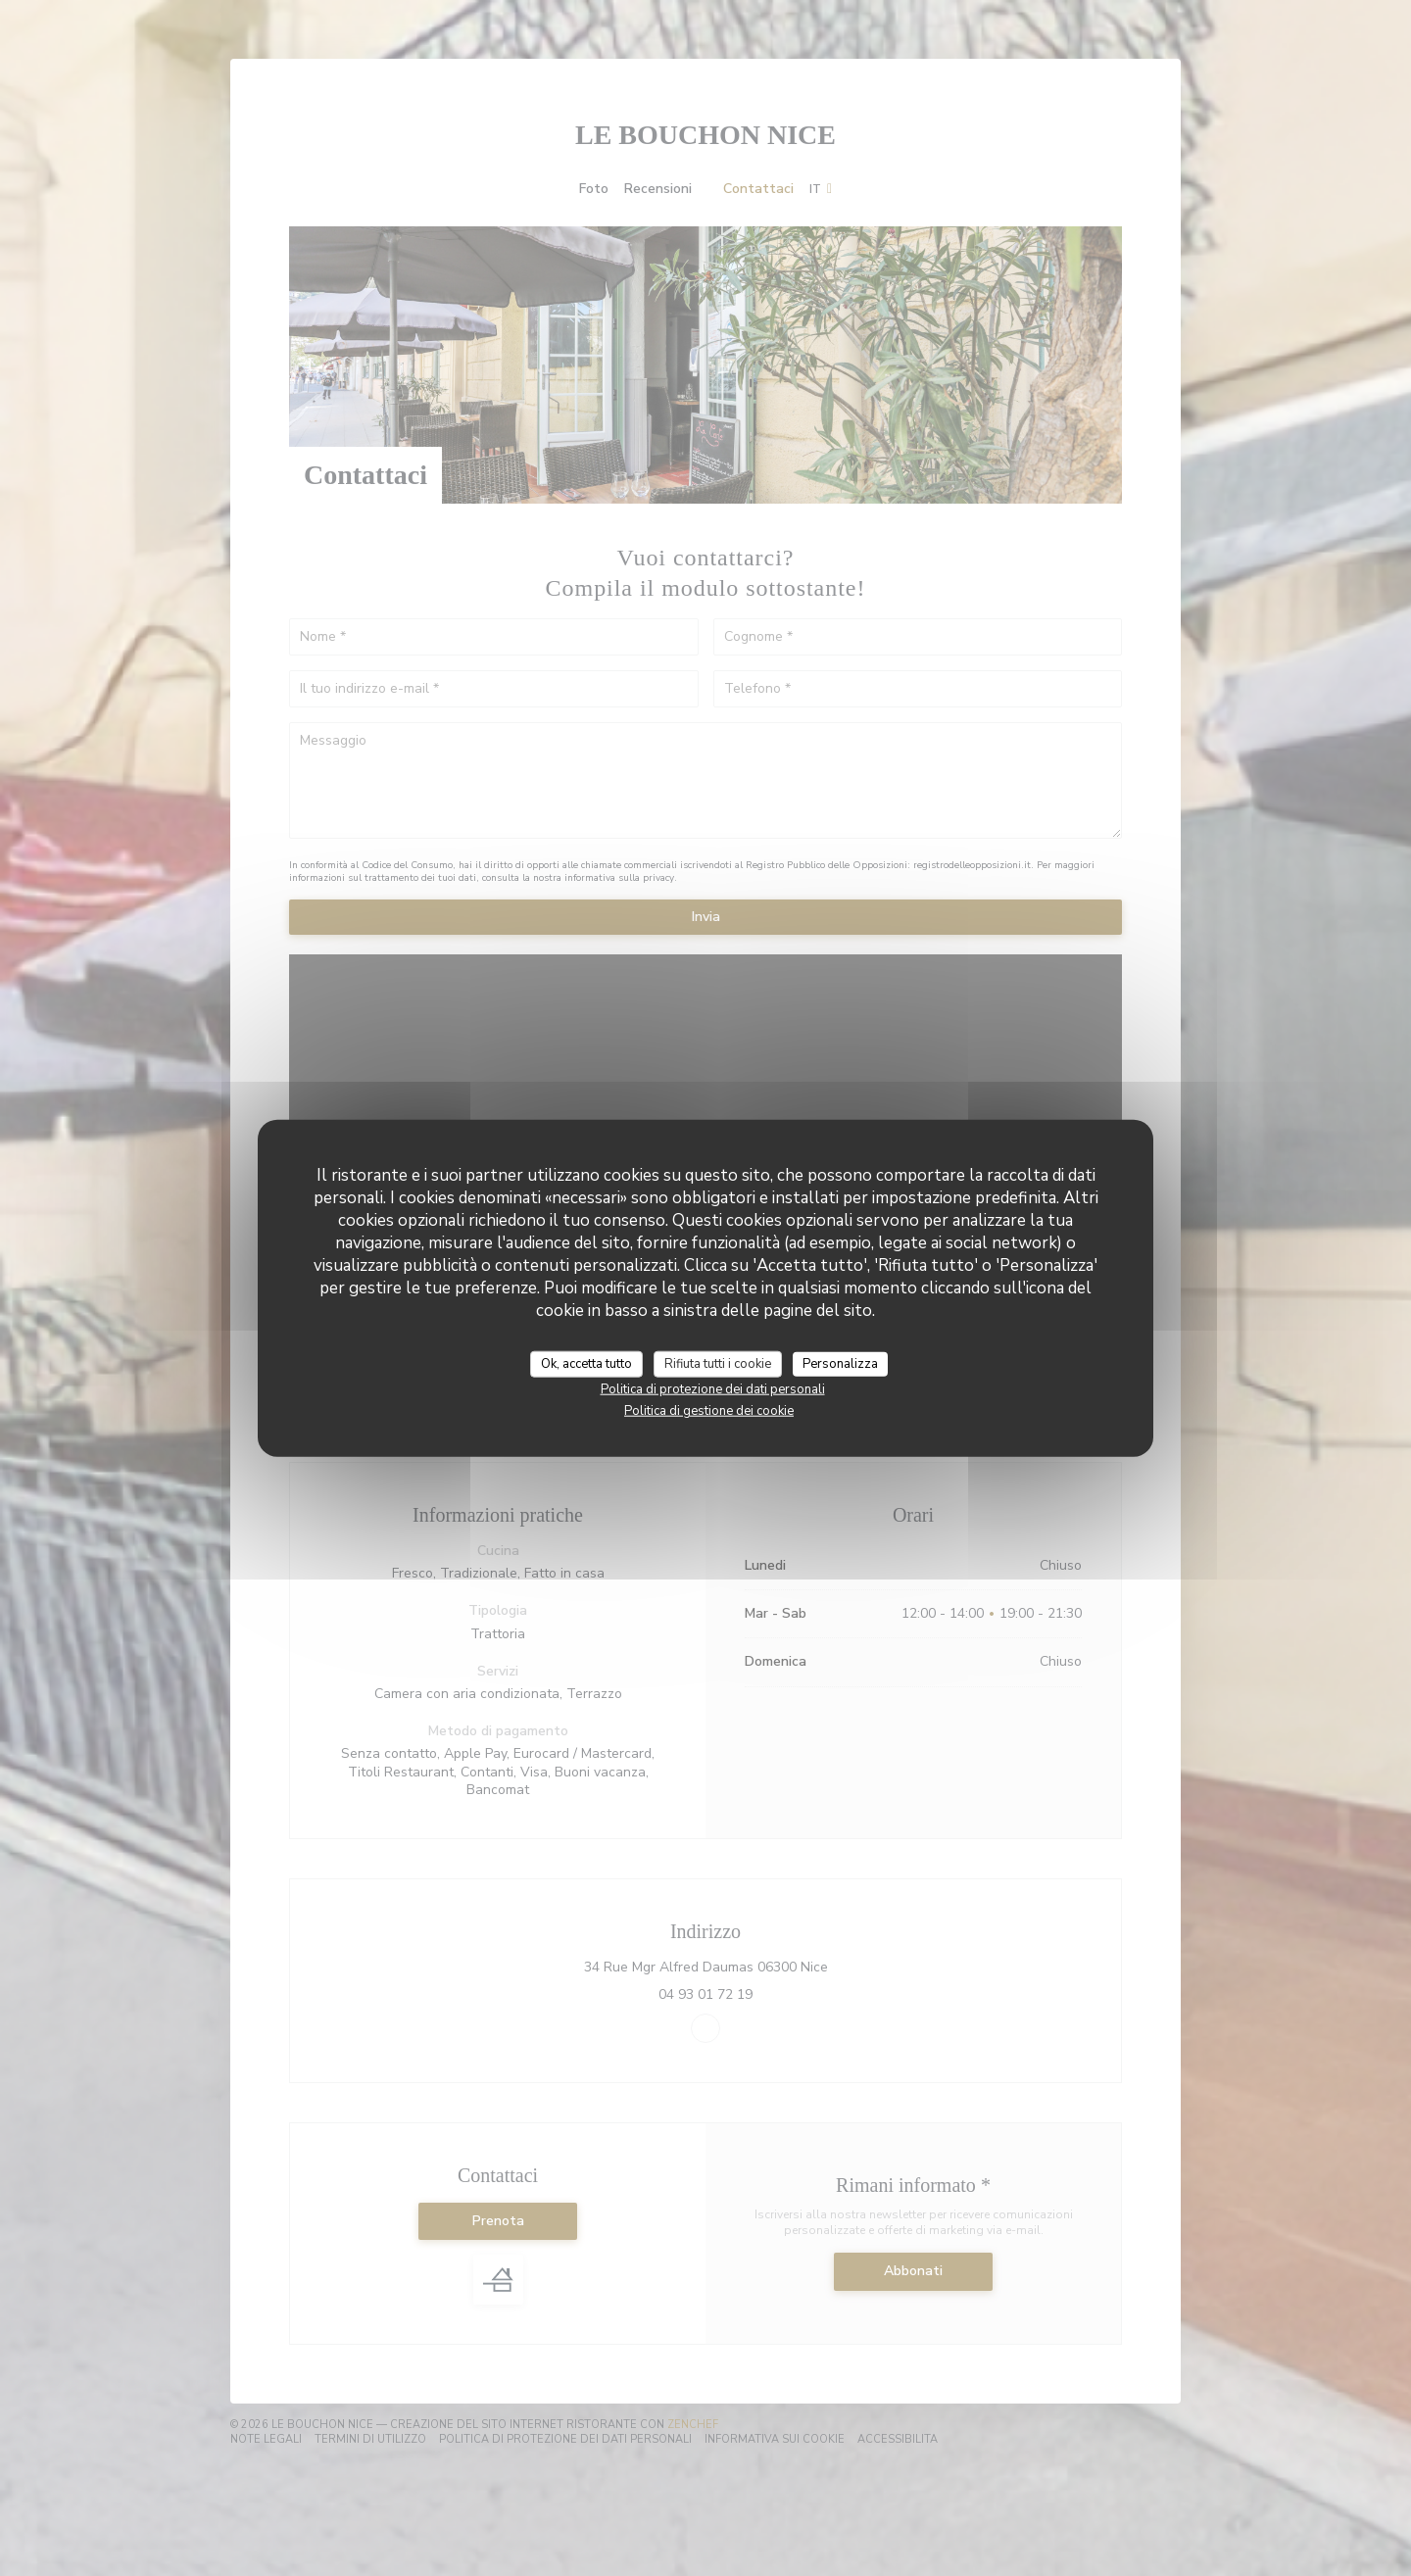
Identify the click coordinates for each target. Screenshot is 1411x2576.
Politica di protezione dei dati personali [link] (713, 1389)
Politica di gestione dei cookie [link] (709, 1411)
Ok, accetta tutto (586, 1363)
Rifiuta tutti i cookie (717, 1363)
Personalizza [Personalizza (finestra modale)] (840, 1363)
